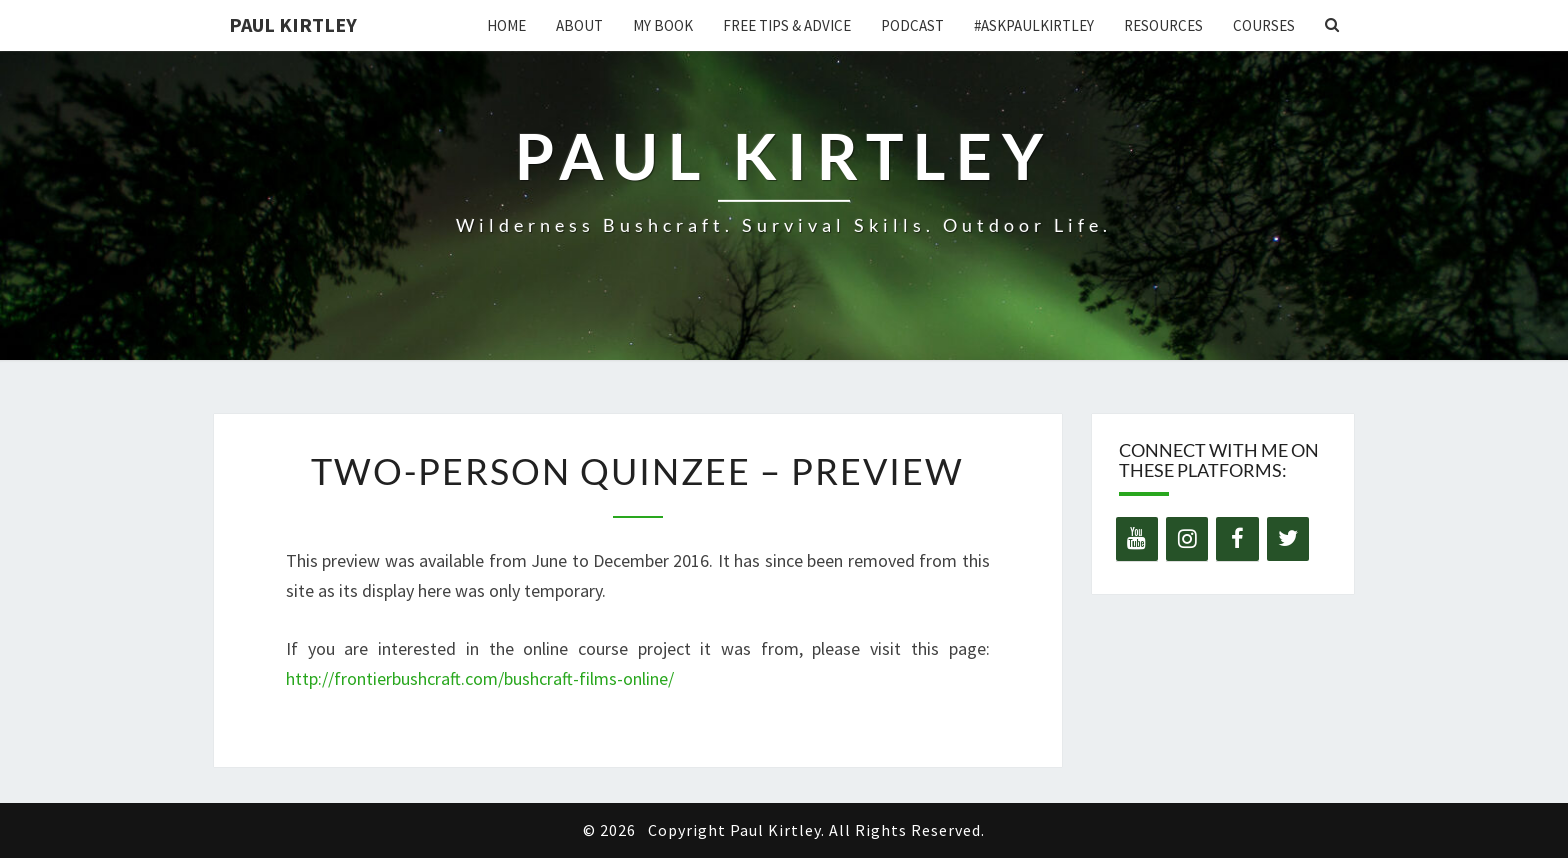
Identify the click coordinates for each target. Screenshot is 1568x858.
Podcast (912, 25)
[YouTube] (1137, 539)
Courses (1264, 25)
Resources (1163, 25)
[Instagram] (1187, 539)
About (579, 25)
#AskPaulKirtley (1034, 25)
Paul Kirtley (293, 24)
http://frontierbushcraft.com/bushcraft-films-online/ (480, 678)
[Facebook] (1237, 539)
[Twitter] (1288, 539)
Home (506, 25)
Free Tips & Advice (787, 25)
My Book (663, 25)
